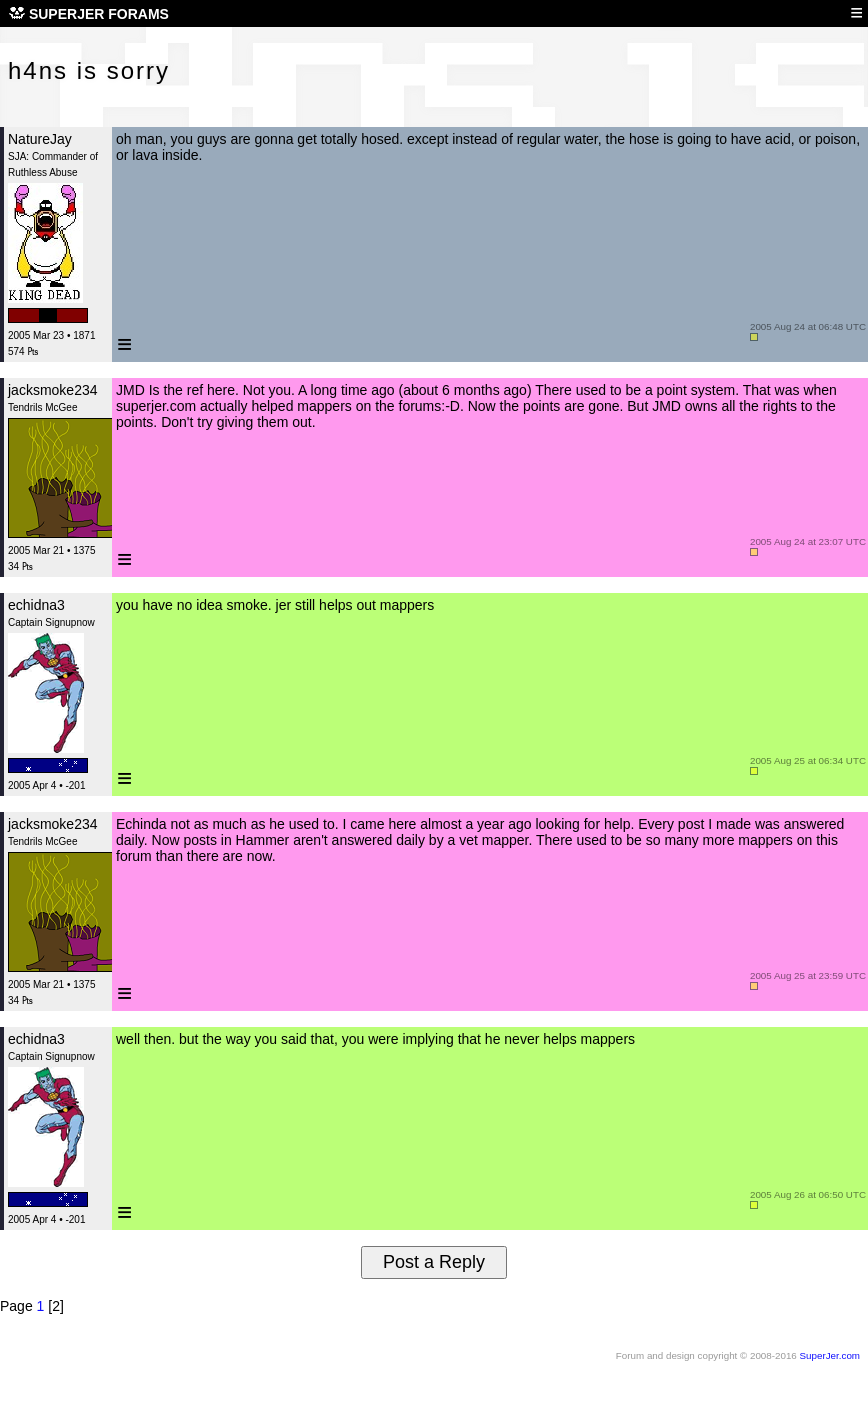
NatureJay (40, 139)
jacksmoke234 (53, 390)
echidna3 (36, 605)
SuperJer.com (830, 1355)
